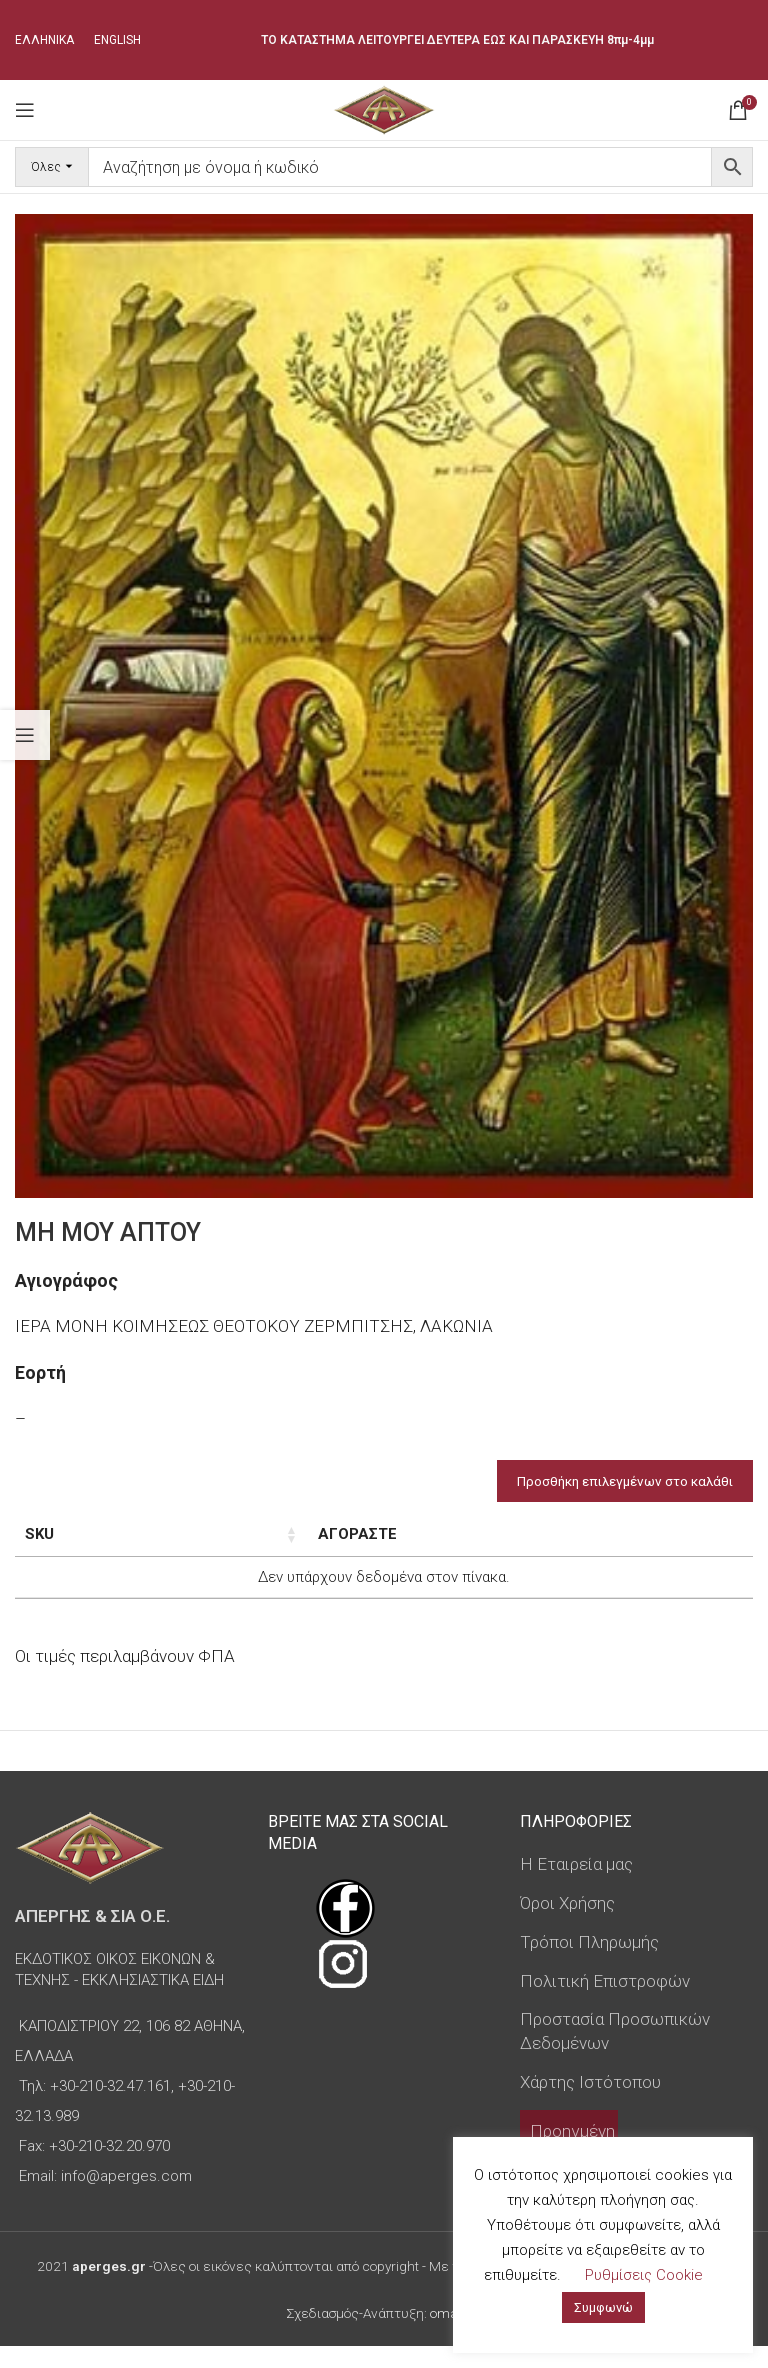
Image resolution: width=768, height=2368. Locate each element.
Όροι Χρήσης (567, 1925)
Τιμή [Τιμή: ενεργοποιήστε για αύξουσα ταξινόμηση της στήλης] (482, 1534)
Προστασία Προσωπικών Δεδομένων (615, 2053)
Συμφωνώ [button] (603, 2307)
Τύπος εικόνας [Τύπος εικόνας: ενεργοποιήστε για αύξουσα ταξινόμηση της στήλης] (364, 1545)
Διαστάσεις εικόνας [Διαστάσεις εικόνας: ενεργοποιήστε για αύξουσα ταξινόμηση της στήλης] (213, 1545)
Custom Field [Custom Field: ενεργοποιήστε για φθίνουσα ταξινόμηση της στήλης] (668, 1545)
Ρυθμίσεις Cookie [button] (644, 2275)
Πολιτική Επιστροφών (605, 2002)
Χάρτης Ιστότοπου (590, 2104)
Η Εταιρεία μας (576, 1886)
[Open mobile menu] (25, 110)
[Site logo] (383, 108)
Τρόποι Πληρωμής (589, 1964)
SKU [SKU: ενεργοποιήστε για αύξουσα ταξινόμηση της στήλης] (39, 1534)
